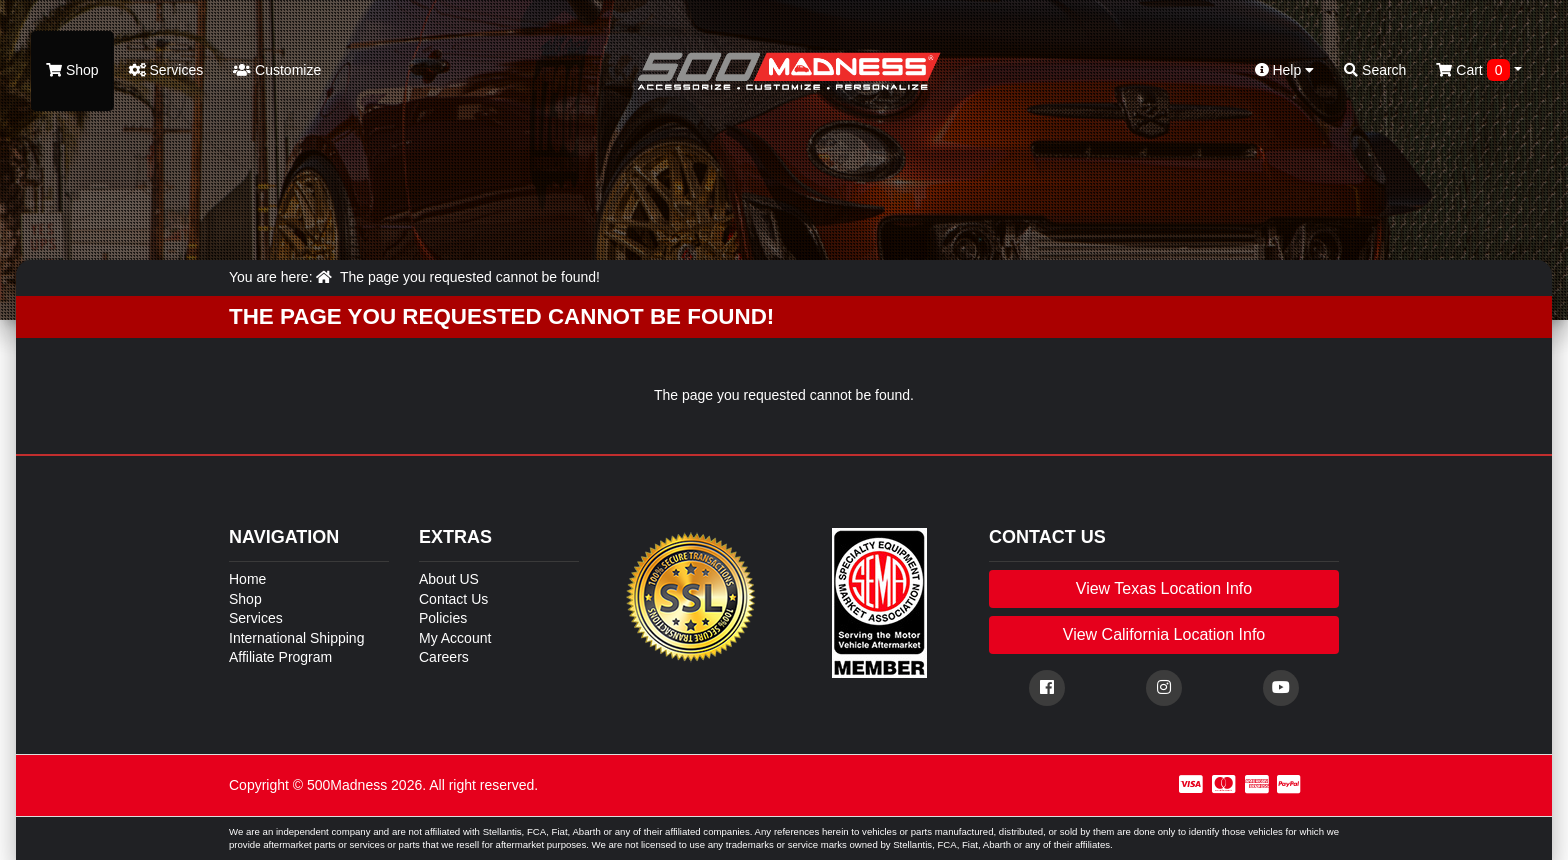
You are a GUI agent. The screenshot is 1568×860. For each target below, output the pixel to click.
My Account (455, 638)
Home (247, 579)
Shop (72, 70)
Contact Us (453, 599)
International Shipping (296, 638)
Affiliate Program (280, 657)
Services (166, 70)
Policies (443, 618)
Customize (277, 70)
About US (449, 579)
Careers (444, 657)
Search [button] (1375, 70)
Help (1285, 70)
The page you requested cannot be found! (470, 277)
